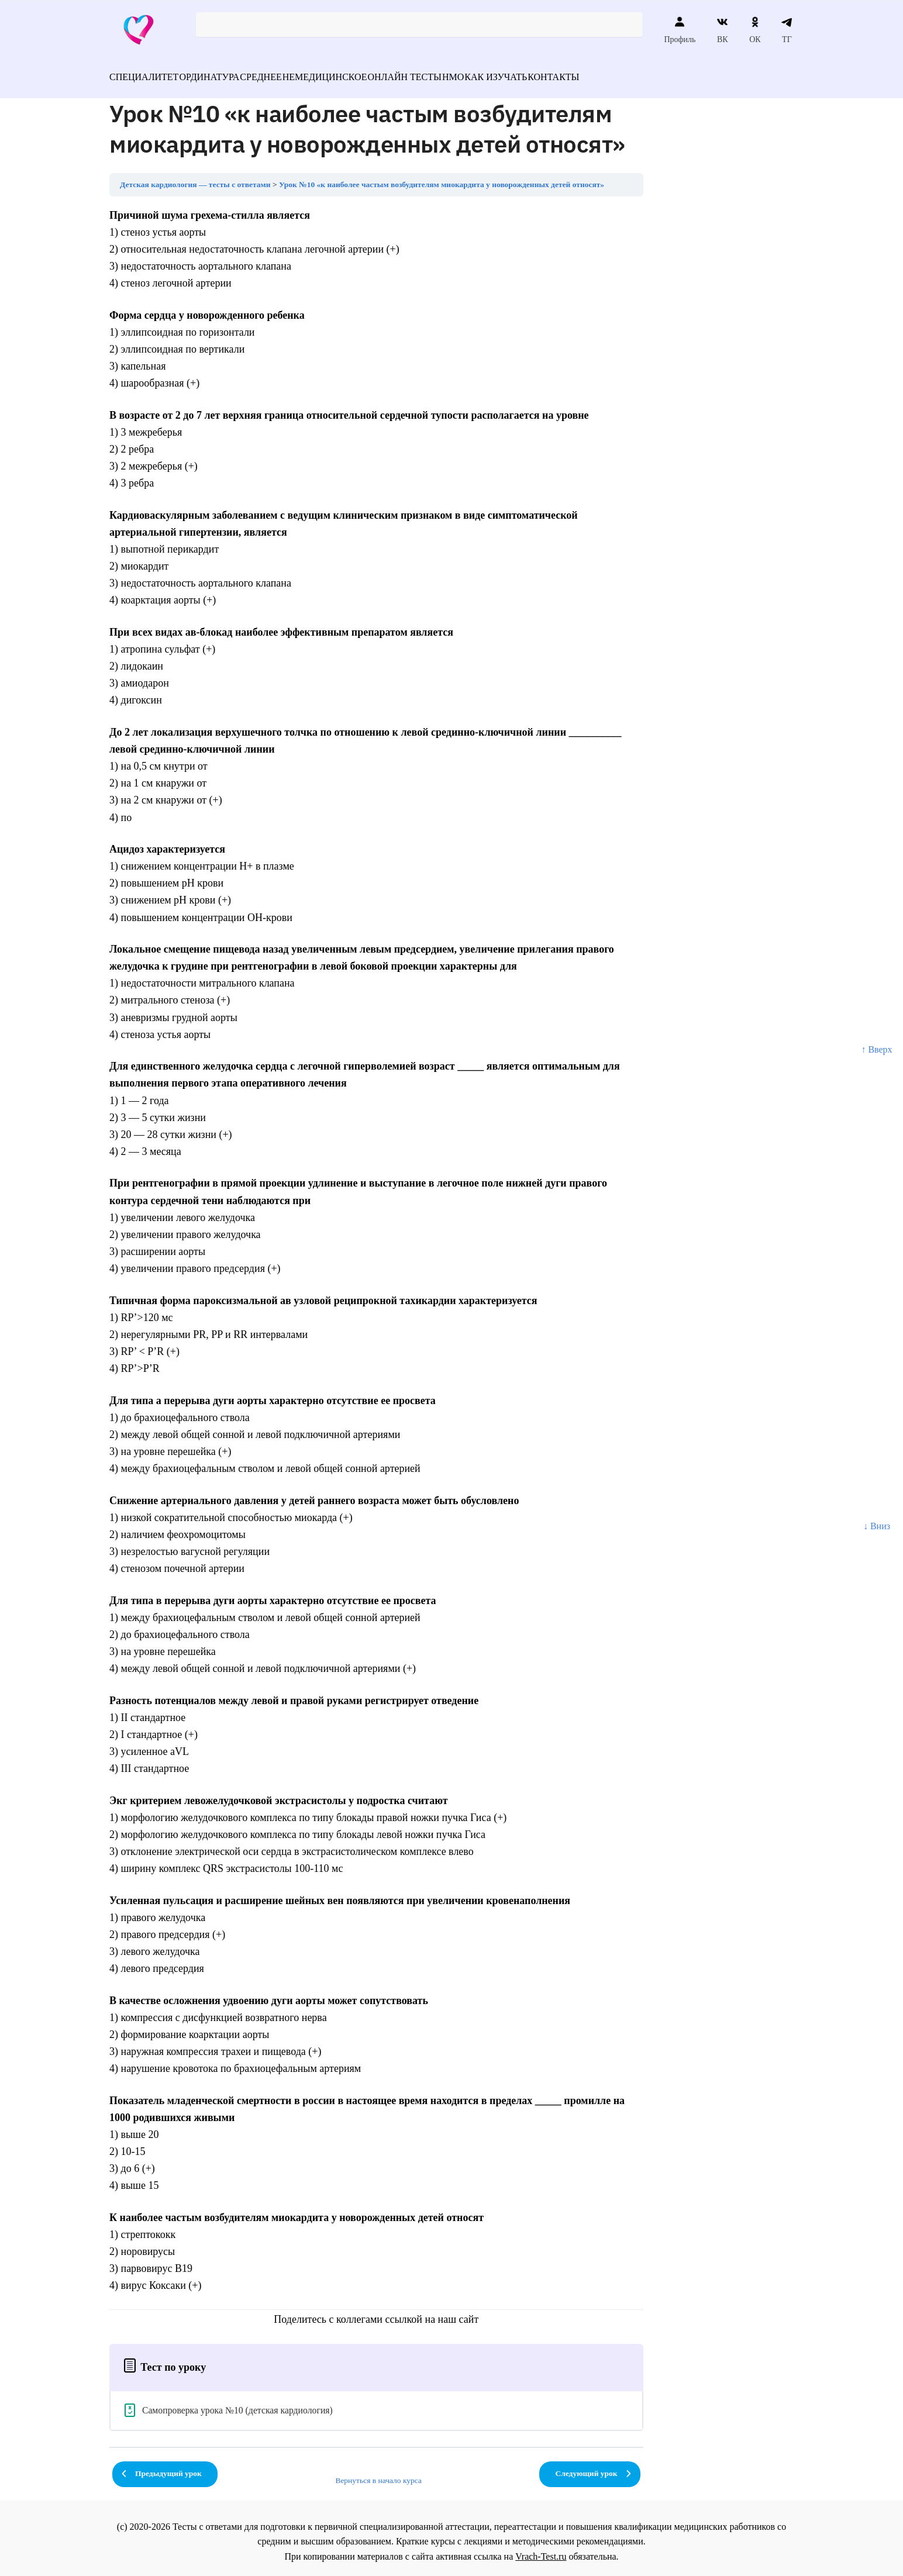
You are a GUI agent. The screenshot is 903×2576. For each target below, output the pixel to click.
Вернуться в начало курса (378, 2473)
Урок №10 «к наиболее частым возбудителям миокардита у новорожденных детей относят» (441, 177)
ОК (755, 30)
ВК (722, 30)
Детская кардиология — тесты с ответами (195, 177)
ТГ (787, 30)
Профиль (679, 30)
